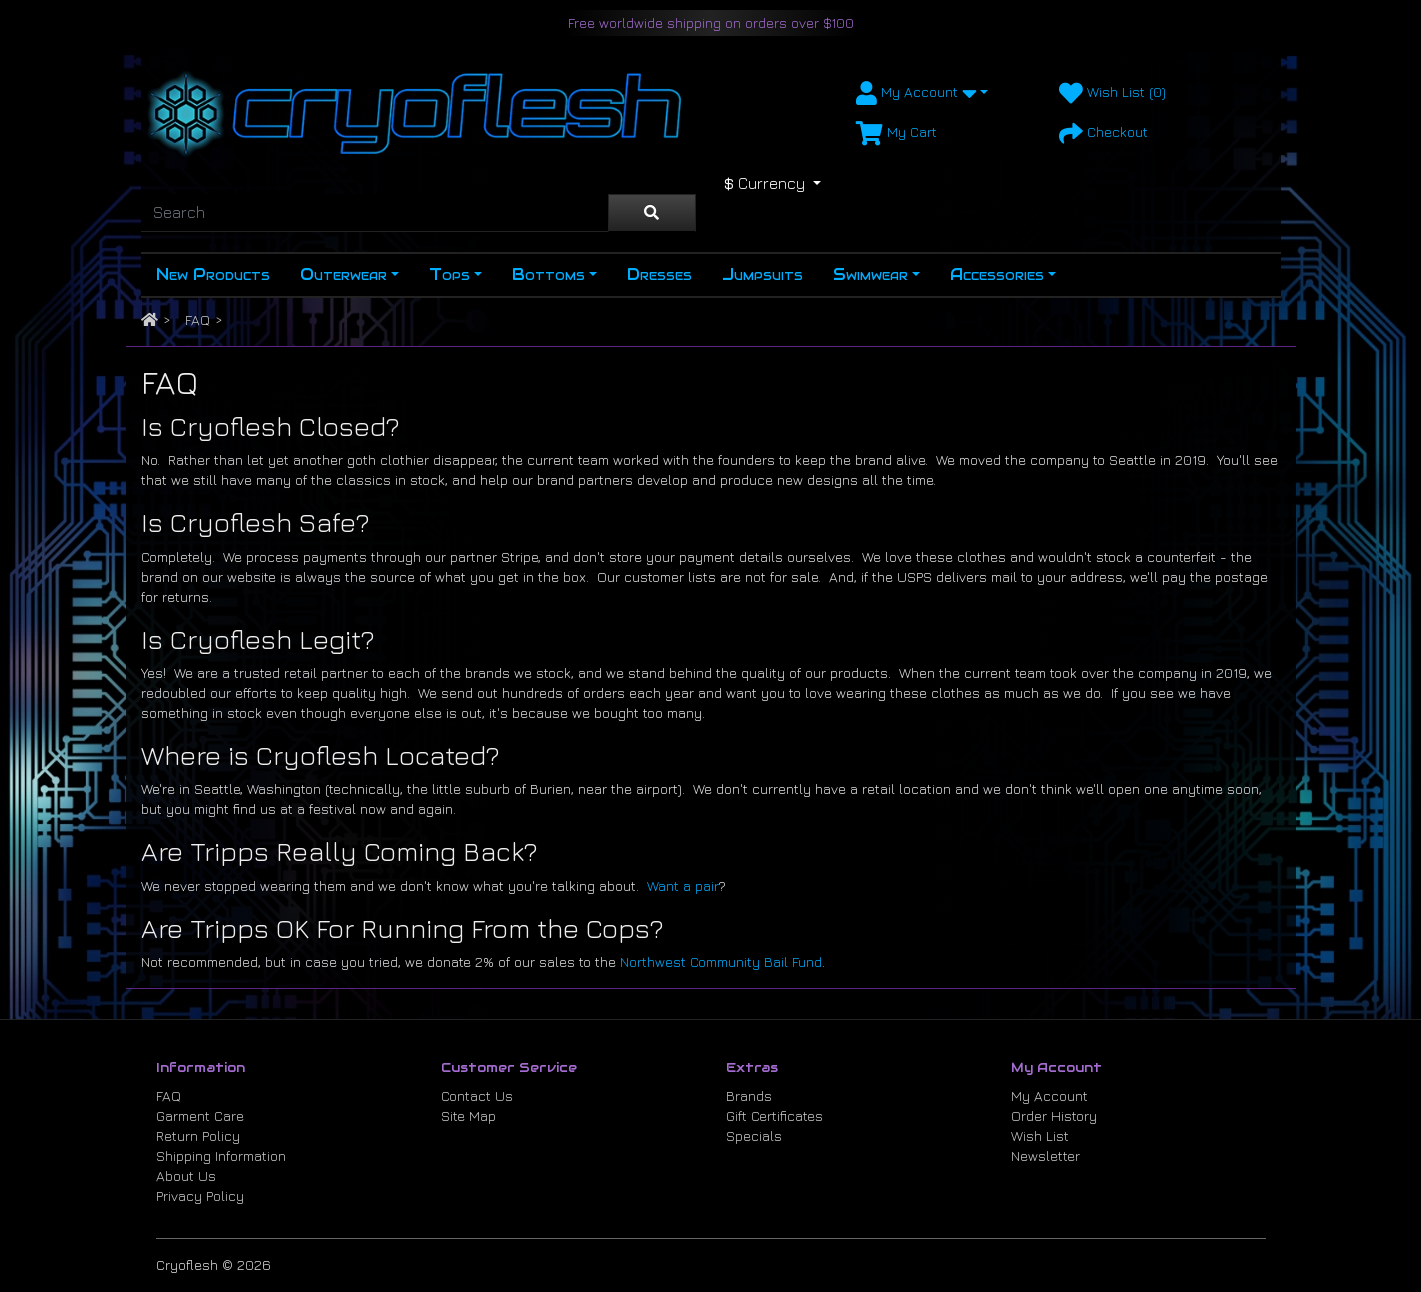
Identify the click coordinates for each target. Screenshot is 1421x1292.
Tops (449, 274)
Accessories (997, 274)
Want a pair (683, 885)
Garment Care (200, 1115)
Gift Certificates (774, 1115)
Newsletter (1045, 1155)
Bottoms (548, 274)
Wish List (1040, 1135)
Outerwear (343, 274)
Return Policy (198, 1135)
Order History (1054, 1115)
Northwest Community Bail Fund (721, 961)
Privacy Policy (200, 1195)
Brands (749, 1095)
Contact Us (477, 1095)
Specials (754, 1135)
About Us (186, 1175)
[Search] (375, 213)
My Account (1049, 1095)
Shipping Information (221, 1155)
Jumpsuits (762, 274)
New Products (213, 274)
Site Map (468, 1115)
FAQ (197, 319)
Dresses (659, 274)
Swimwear (870, 274)
